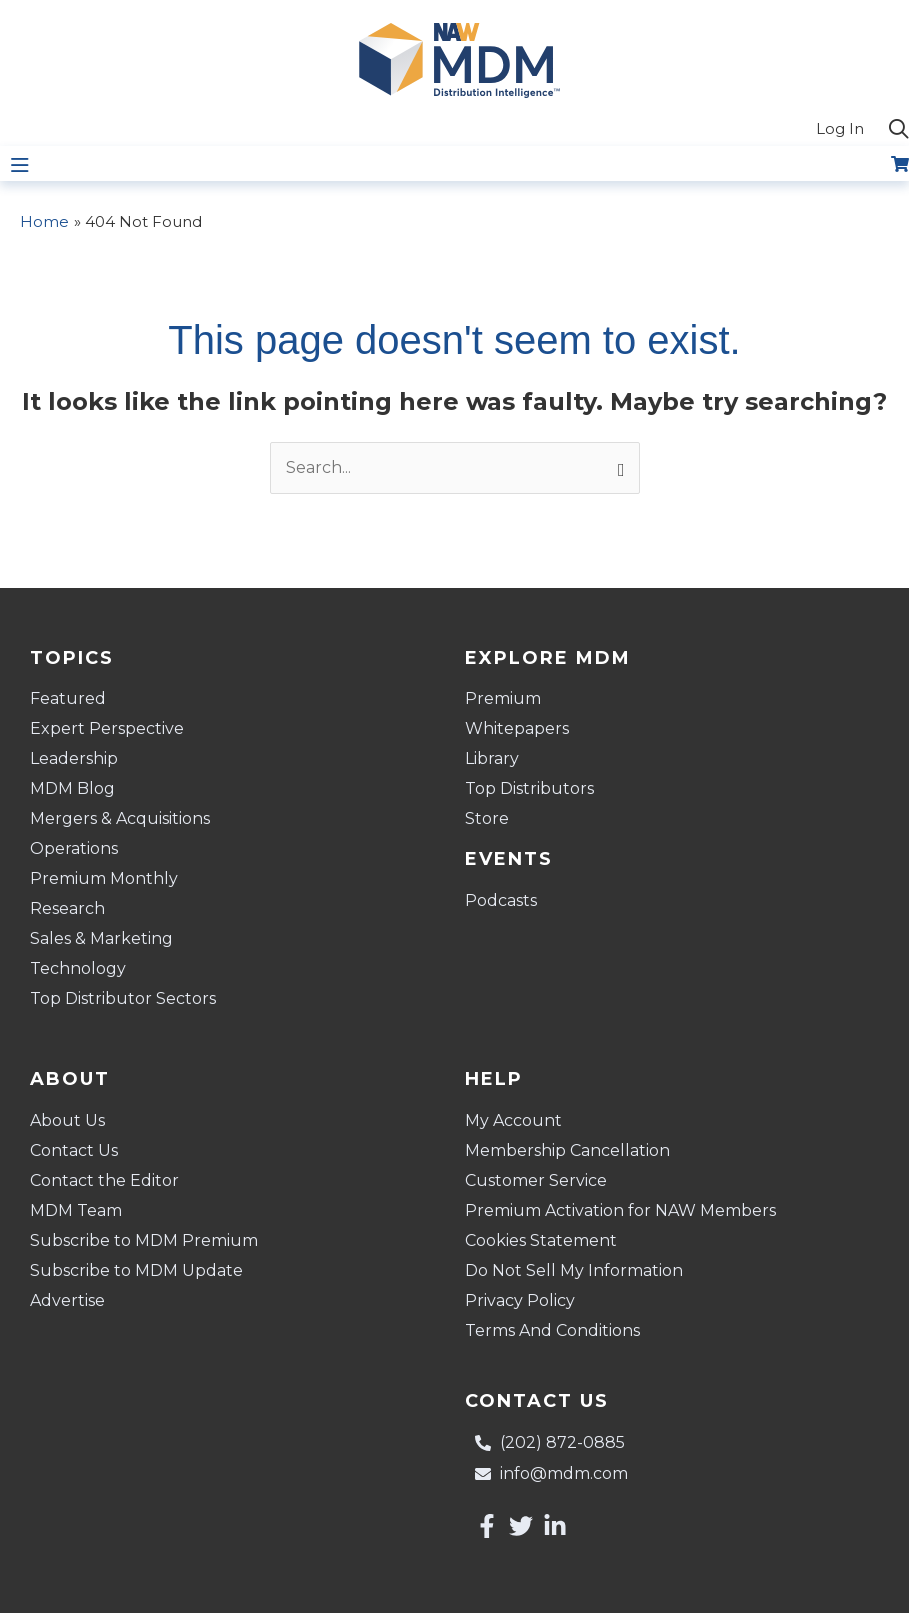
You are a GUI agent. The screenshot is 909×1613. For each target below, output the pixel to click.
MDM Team (76, 1210)
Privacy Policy (520, 1300)
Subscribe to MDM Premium (144, 1240)
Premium (503, 698)
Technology (78, 968)
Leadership (74, 758)
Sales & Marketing (101, 938)
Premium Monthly (104, 878)
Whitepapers (517, 728)
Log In (840, 128)
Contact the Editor (104, 1180)
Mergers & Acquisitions (120, 818)
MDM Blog (72, 788)
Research (67, 908)
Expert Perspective (107, 728)
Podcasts (501, 900)
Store (487, 818)
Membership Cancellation (567, 1150)
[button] (899, 130)
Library (492, 758)
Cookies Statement (541, 1240)
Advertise (67, 1300)
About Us (67, 1120)
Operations (74, 848)
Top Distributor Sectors (123, 998)
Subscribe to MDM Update (136, 1270)
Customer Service (536, 1180)
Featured (68, 698)
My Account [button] (518, 1121)
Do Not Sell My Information (574, 1270)
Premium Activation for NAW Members (620, 1210)
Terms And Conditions (552, 1330)
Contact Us (74, 1150)
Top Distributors (529, 788)
